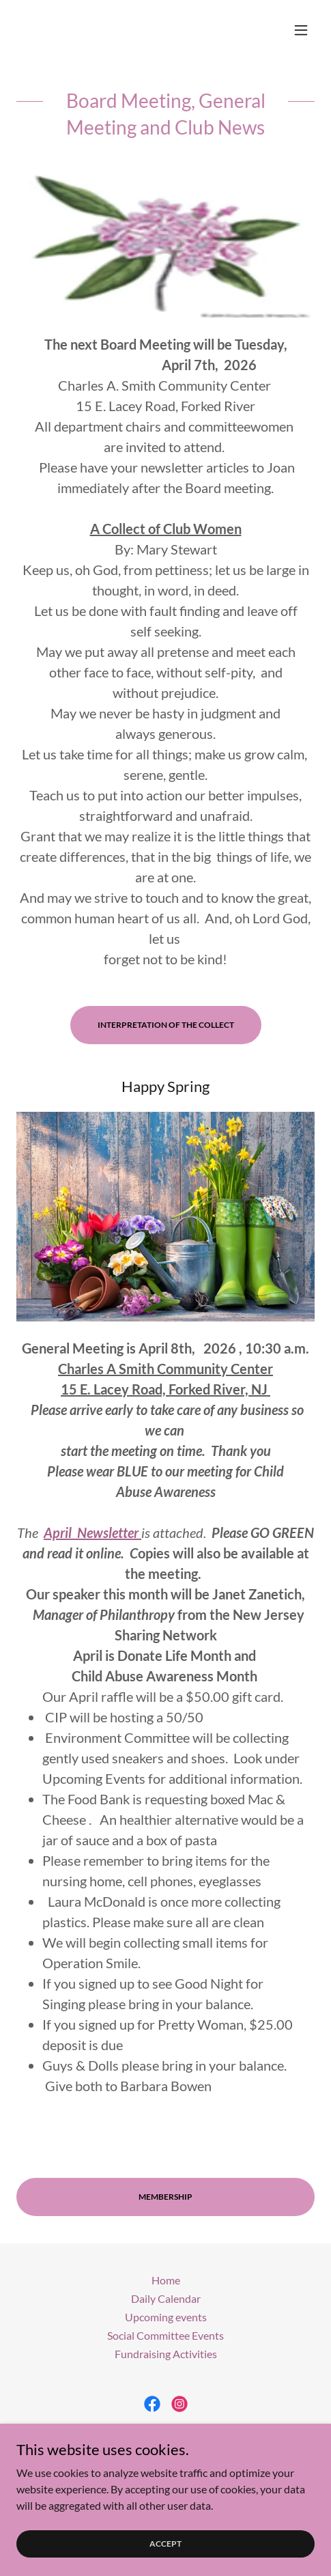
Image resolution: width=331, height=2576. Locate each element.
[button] (301, 30)
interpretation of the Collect (166, 1025)
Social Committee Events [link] (165, 2335)
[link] (152, 2404)
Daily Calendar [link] (166, 2298)
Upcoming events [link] (166, 2316)
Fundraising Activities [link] (166, 2353)
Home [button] (166, 2279)
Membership (165, 2197)
